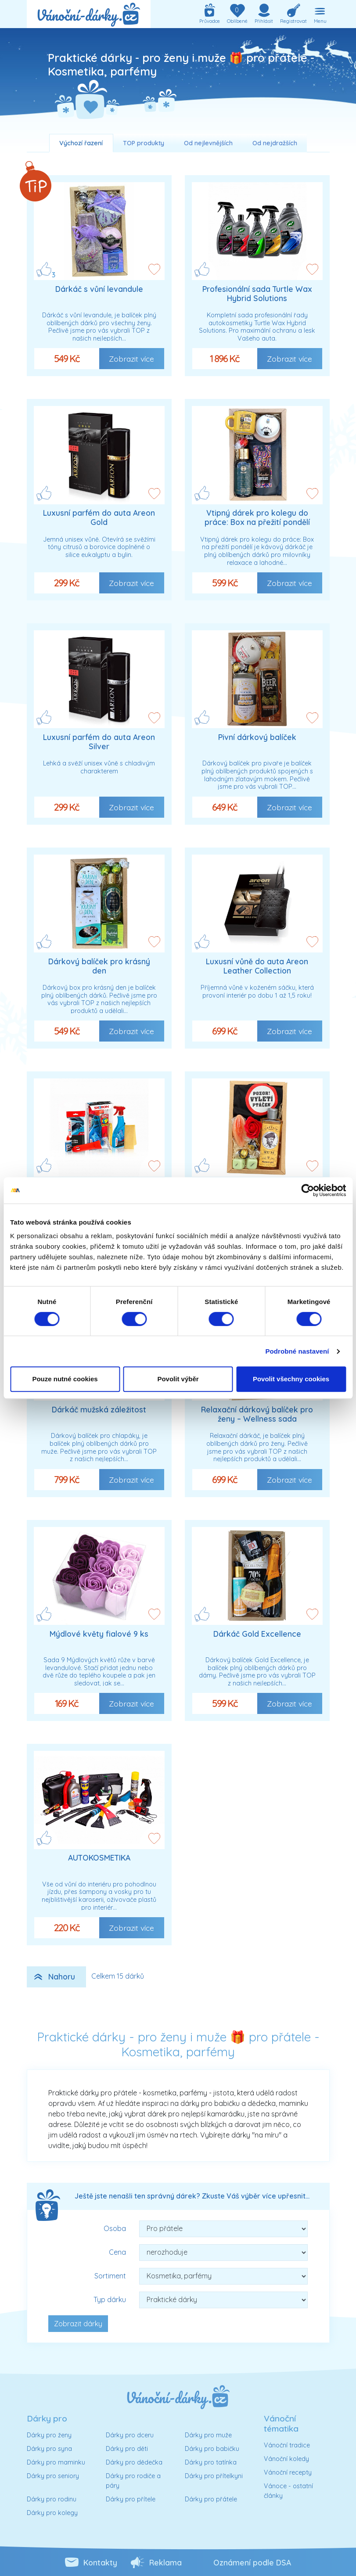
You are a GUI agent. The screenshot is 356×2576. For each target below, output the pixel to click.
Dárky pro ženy (49, 2435)
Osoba (115, 2228)
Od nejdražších (274, 143)
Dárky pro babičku (212, 2449)
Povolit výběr (177, 1379)
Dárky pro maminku (56, 2462)
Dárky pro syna (49, 2449)
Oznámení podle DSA (252, 2562)
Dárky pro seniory (53, 2476)
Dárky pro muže (208, 2435)
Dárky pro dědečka (134, 2462)
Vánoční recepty (288, 2472)
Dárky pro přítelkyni (214, 2476)
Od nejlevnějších (208, 143)
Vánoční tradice (287, 2445)
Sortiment (110, 2275)
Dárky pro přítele (130, 2499)
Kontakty (100, 2562)
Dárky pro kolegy (52, 2513)
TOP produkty (143, 143)
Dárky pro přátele (211, 2499)
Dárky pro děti (127, 2449)
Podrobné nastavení (297, 1351)
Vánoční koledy (286, 2459)
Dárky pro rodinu (51, 2499)
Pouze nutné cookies (64, 1379)
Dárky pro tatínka (211, 2462)
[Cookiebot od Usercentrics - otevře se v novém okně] (307, 1190)
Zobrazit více (131, 358)
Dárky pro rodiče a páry (133, 2481)
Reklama (165, 2562)
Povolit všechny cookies (291, 1379)
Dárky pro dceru (130, 2435)
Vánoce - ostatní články (288, 2491)
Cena (117, 2252)
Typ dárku (109, 2299)
